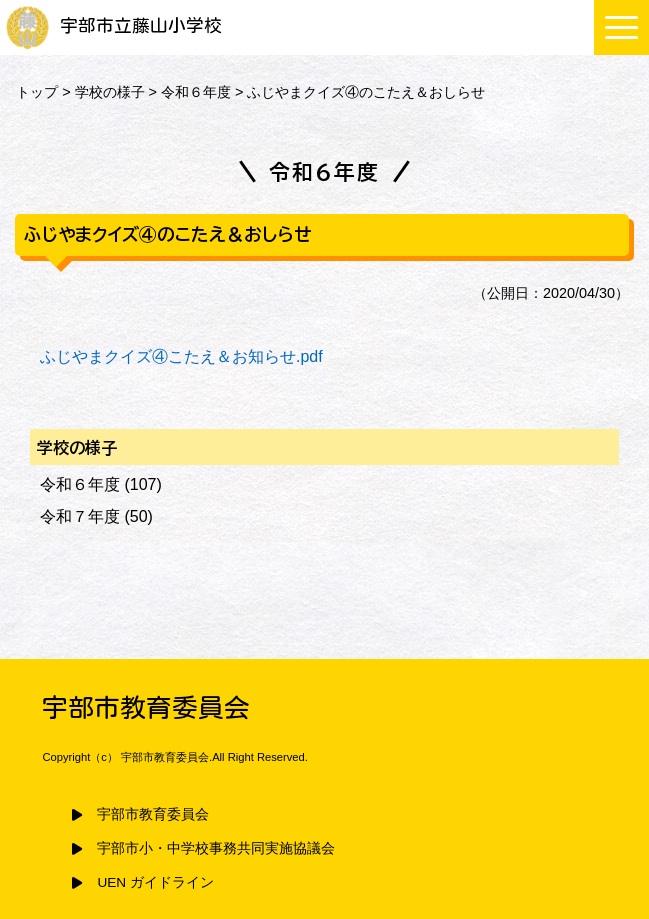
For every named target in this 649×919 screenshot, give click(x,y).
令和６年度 (196, 92)
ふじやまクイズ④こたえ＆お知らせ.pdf (181, 356)
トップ (37, 92)
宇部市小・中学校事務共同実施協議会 (216, 848)
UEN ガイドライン (155, 882)
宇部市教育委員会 (153, 814)
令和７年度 (80, 516)
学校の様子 (110, 92)
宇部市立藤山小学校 (113, 25)
